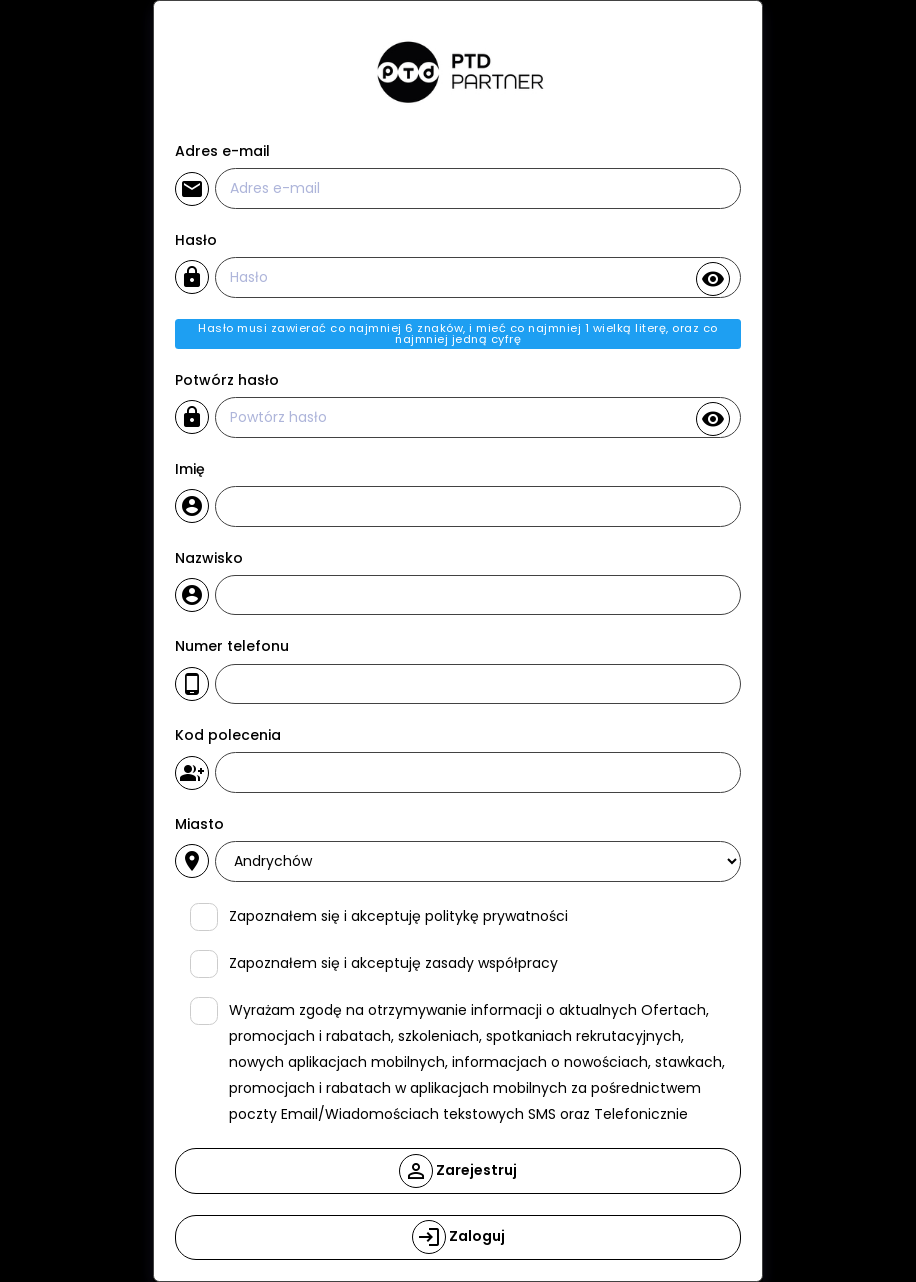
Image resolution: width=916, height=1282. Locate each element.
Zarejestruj (458, 1171)
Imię (190, 469)
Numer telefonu (232, 646)
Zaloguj (458, 1237)
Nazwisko (209, 558)
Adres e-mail (222, 151)
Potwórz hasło (227, 380)
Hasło (196, 240)
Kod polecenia (228, 735)
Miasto (199, 824)
